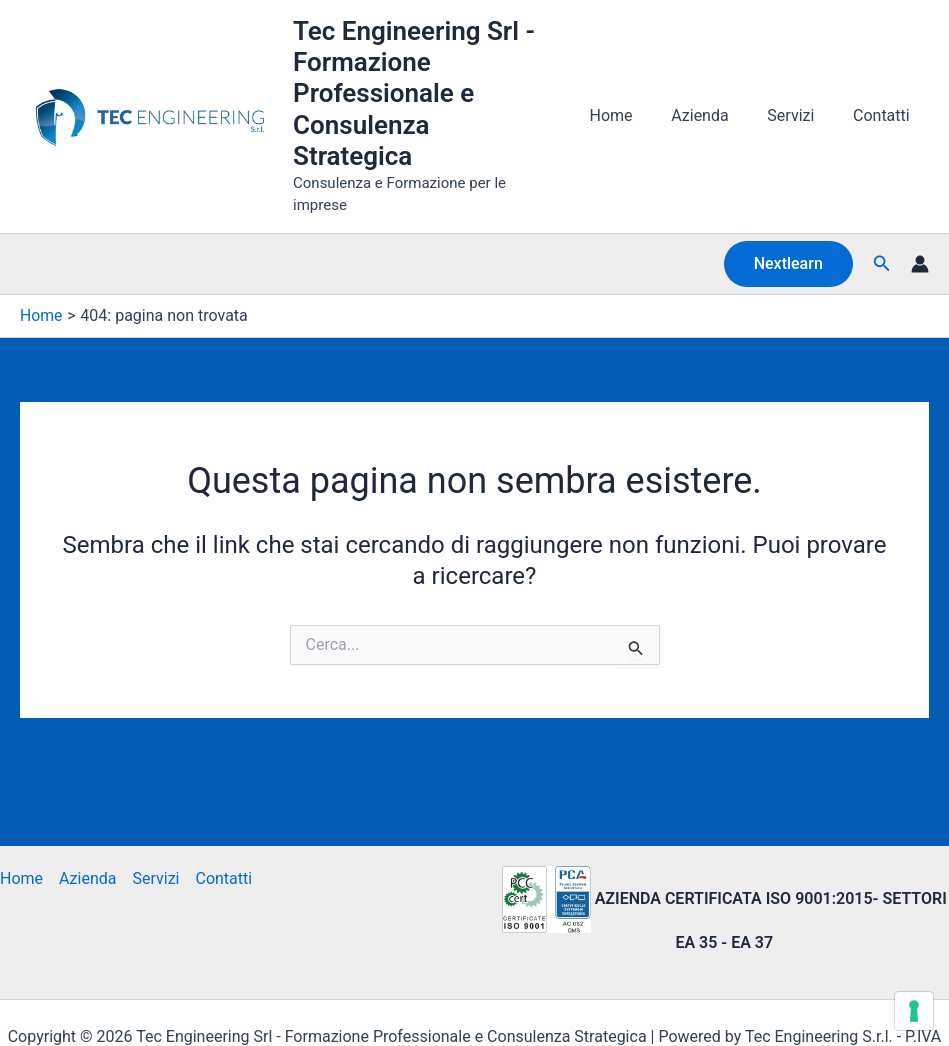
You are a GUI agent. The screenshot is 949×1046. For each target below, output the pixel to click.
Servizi (800, 89)
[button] (788, 210)
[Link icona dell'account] (920, 210)
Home (634, 89)
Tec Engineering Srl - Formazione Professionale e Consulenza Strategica (437, 78)
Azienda (716, 89)
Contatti (884, 89)
